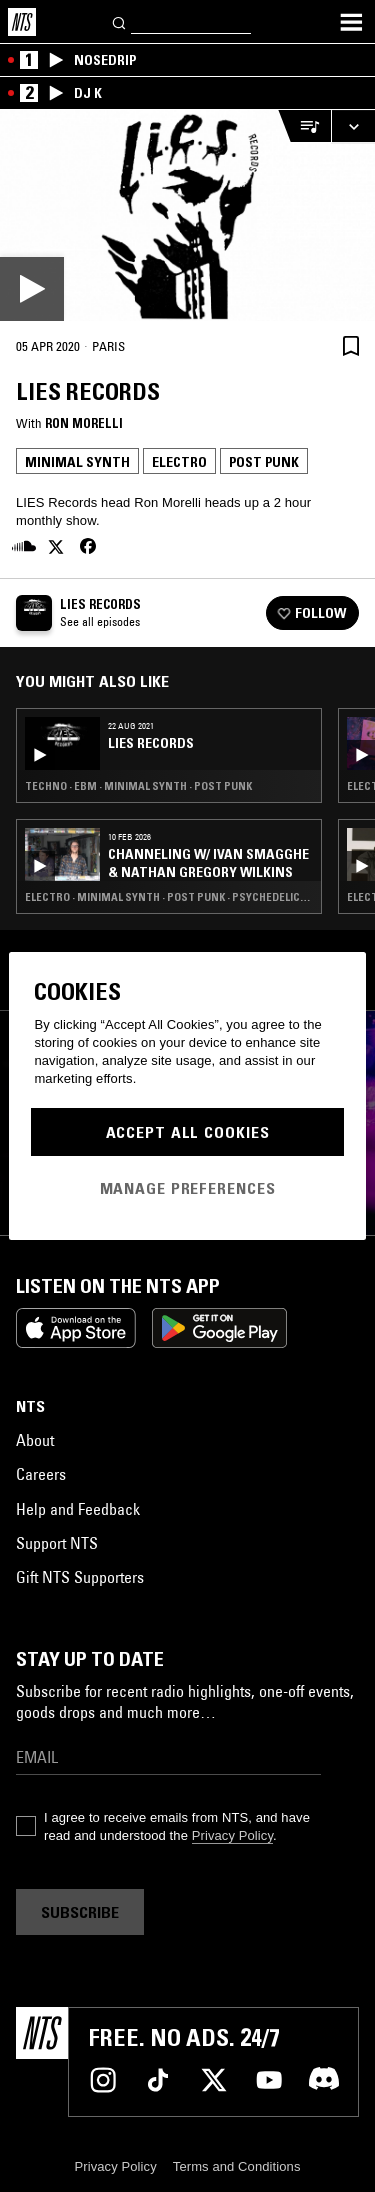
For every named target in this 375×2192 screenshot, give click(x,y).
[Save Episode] (351, 345)
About (35, 1440)
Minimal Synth (77, 462)
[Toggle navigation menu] (351, 22)
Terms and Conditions (237, 2166)
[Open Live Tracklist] (304, 126)
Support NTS (57, 1543)
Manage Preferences (188, 1188)
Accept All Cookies (188, 1132)
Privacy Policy (232, 1835)
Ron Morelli (84, 423)
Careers (41, 1474)
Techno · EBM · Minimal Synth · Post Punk (138, 786)
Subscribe (80, 1912)
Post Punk (264, 462)
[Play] (187, 215)
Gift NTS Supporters (80, 1577)
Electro (179, 462)
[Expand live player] (353, 126)
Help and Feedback (78, 1509)
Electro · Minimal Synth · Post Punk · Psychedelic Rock (169, 897)
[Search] (120, 21)
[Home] (22, 22)
